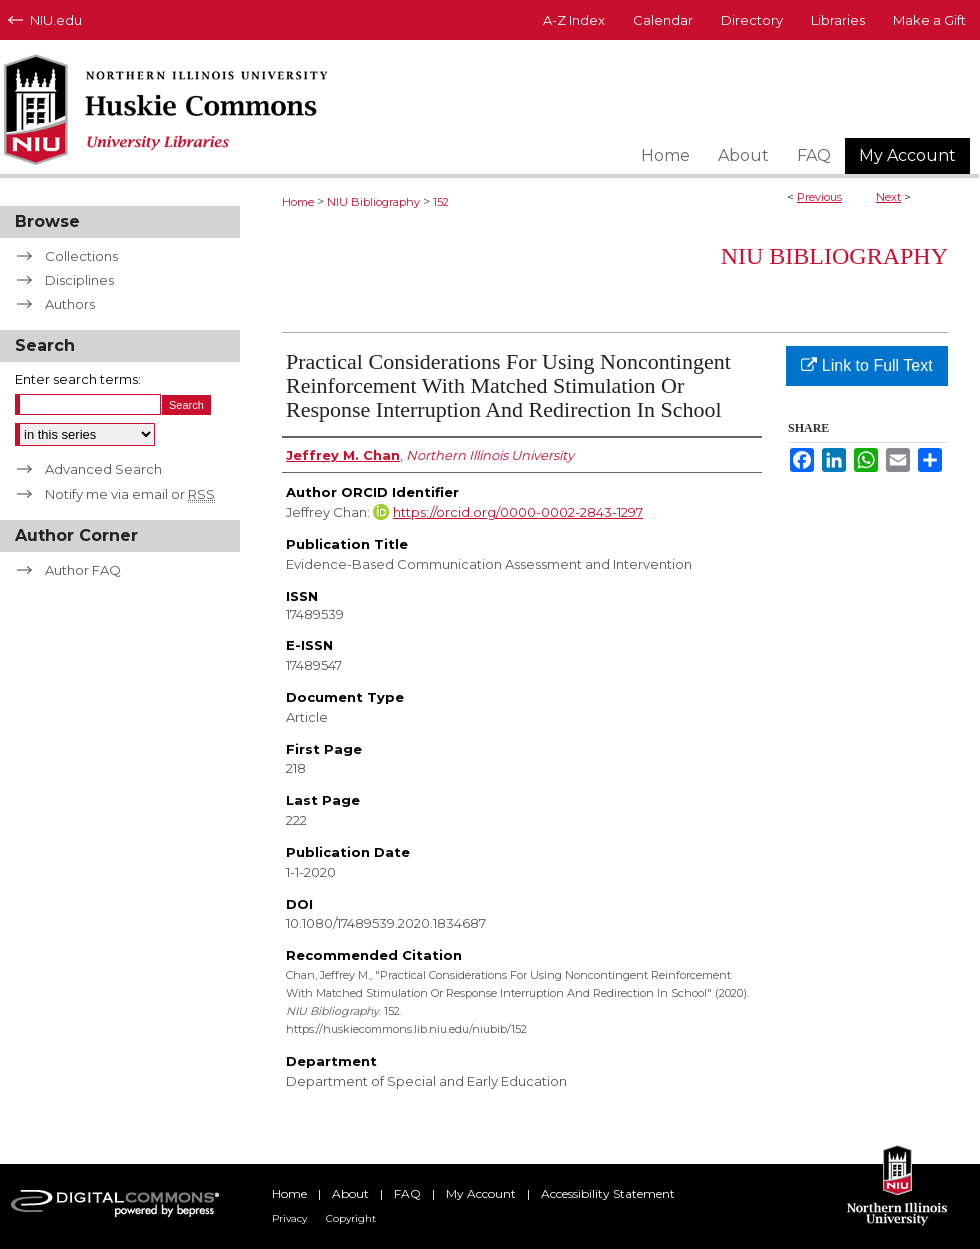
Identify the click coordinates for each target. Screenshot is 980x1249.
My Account (481, 1193)
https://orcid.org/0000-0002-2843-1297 (518, 512)
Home (298, 202)
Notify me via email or (130, 494)
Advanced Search (103, 469)
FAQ (407, 1193)
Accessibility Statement (608, 1193)
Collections (81, 256)
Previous (819, 197)
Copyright (351, 1218)
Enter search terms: (78, 379)
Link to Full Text (866, 365)
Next (888, 197)
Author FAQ (83, 570)
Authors (70, 304)
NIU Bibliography (373, 202)
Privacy (289, 1218)
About (350, 1193)
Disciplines (79, 280)
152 (441, 202)
